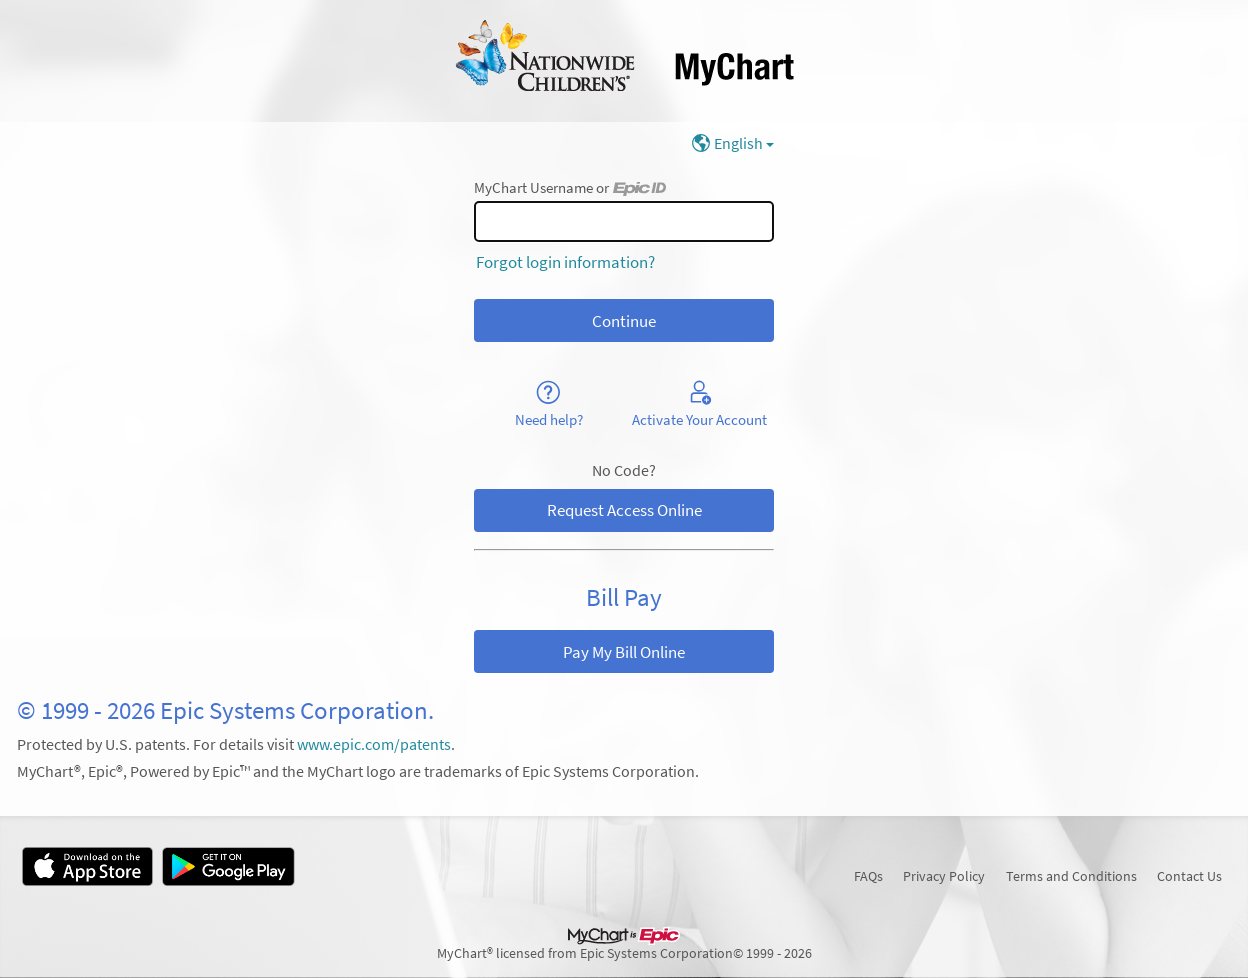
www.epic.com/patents (374, 744)
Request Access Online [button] (624, 510)
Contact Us (1189, 876)
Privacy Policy (944, 876)
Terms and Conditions (1071, 876)
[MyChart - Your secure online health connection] (624, 61)
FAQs (868, 876)
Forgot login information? (565, 262)
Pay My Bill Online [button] (624, 652)
